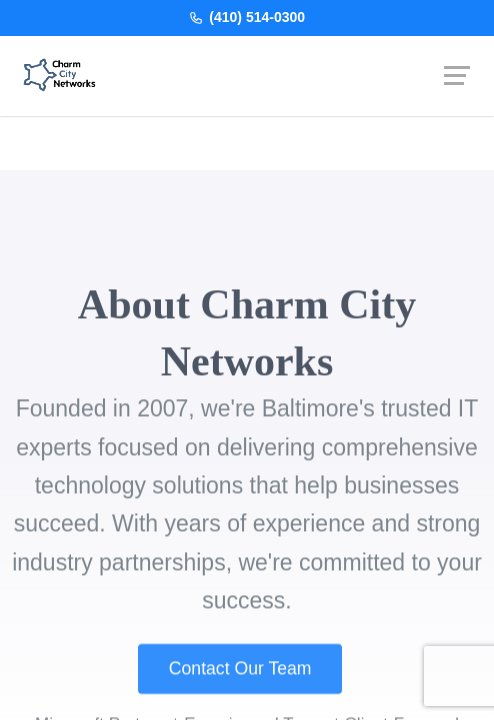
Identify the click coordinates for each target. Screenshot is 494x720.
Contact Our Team (240, 685)
